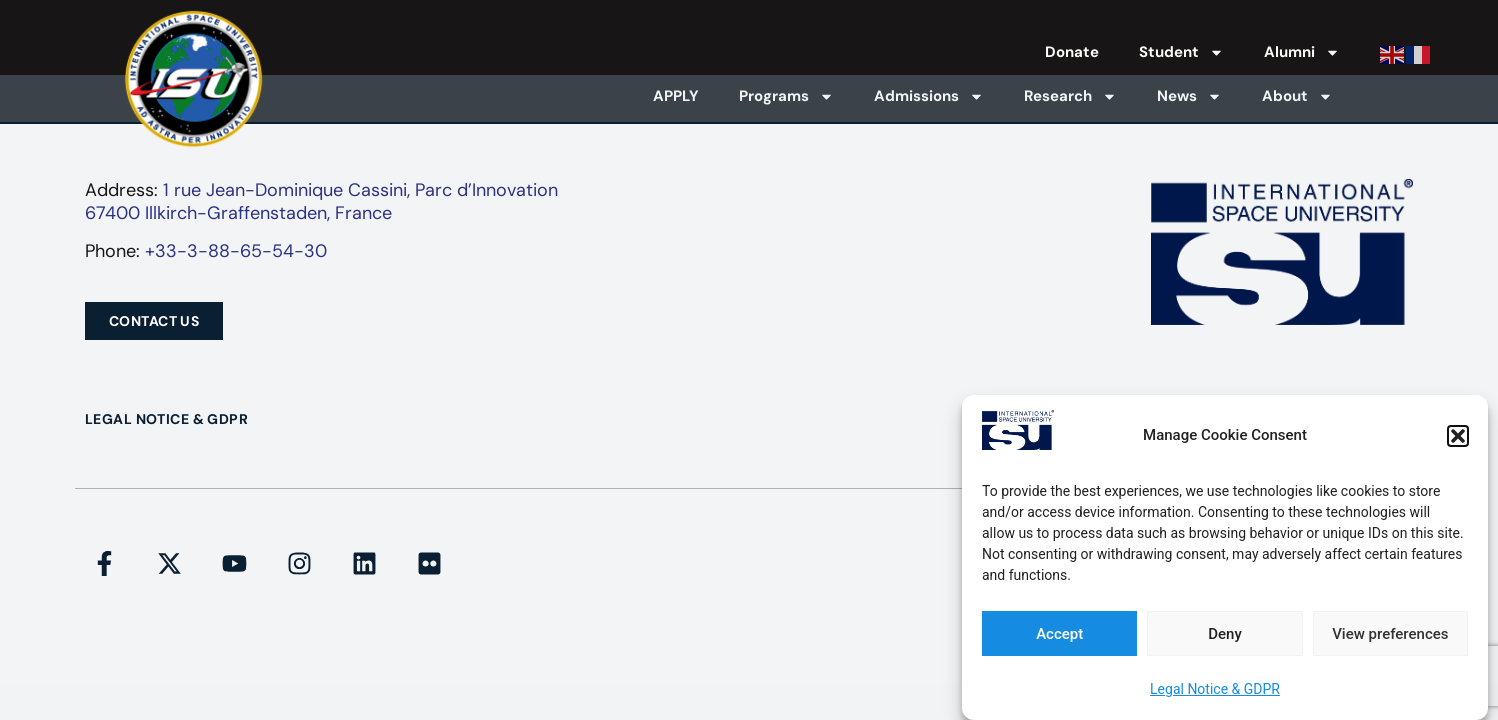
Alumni (1302, 52)
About (1297, 96)
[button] (1458, 436)
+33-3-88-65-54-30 (236, 251)
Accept (1059, 634)
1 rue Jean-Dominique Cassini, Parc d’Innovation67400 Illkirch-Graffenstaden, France (321, 201)
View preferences (1390, 634)
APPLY (676, 96)
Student (1181, 52)
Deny (1225, 634)
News (1189, 96)
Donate (1072, 52)
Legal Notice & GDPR (1215, 689)
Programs (786, 96)
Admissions (929, 96)
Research (1070, 96)
